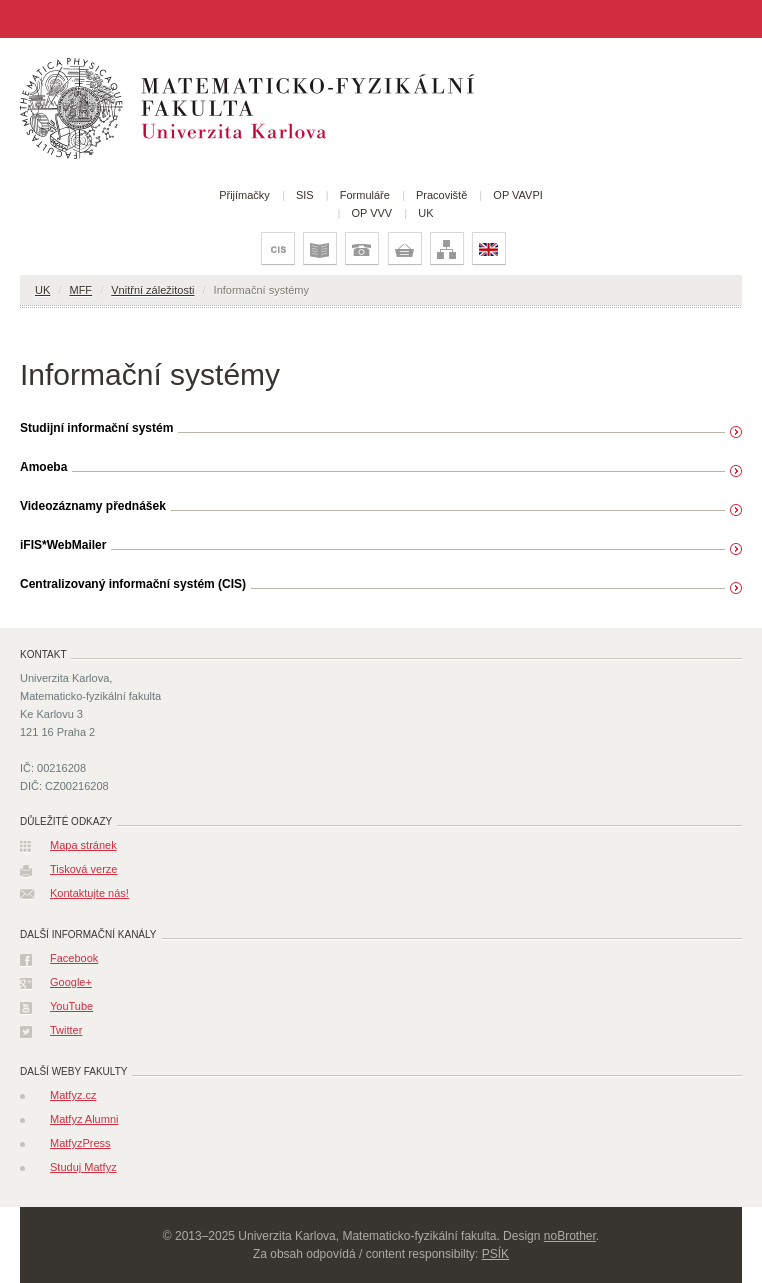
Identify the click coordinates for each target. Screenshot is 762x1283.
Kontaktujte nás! (89, 893)
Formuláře (365, 195)
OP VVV (371, 213)
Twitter (66, 1030)
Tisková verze (83, 869)
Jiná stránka (24, 19)
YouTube (71, 1006)
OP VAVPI (518, 195)
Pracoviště (441, 195)
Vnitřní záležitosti (152, 290)
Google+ (71, 982)
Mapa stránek (83, 845)
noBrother (570, 1236)
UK (425, 213)
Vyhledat (748, 19)
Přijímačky (244, 195)
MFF (80, 290)
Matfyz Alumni (84, 1119)
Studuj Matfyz (83, 1167)
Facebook (74, 958)
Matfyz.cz (73, 1095)
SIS (305, 195)
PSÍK (495, 1254)
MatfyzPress (80, 1143)
